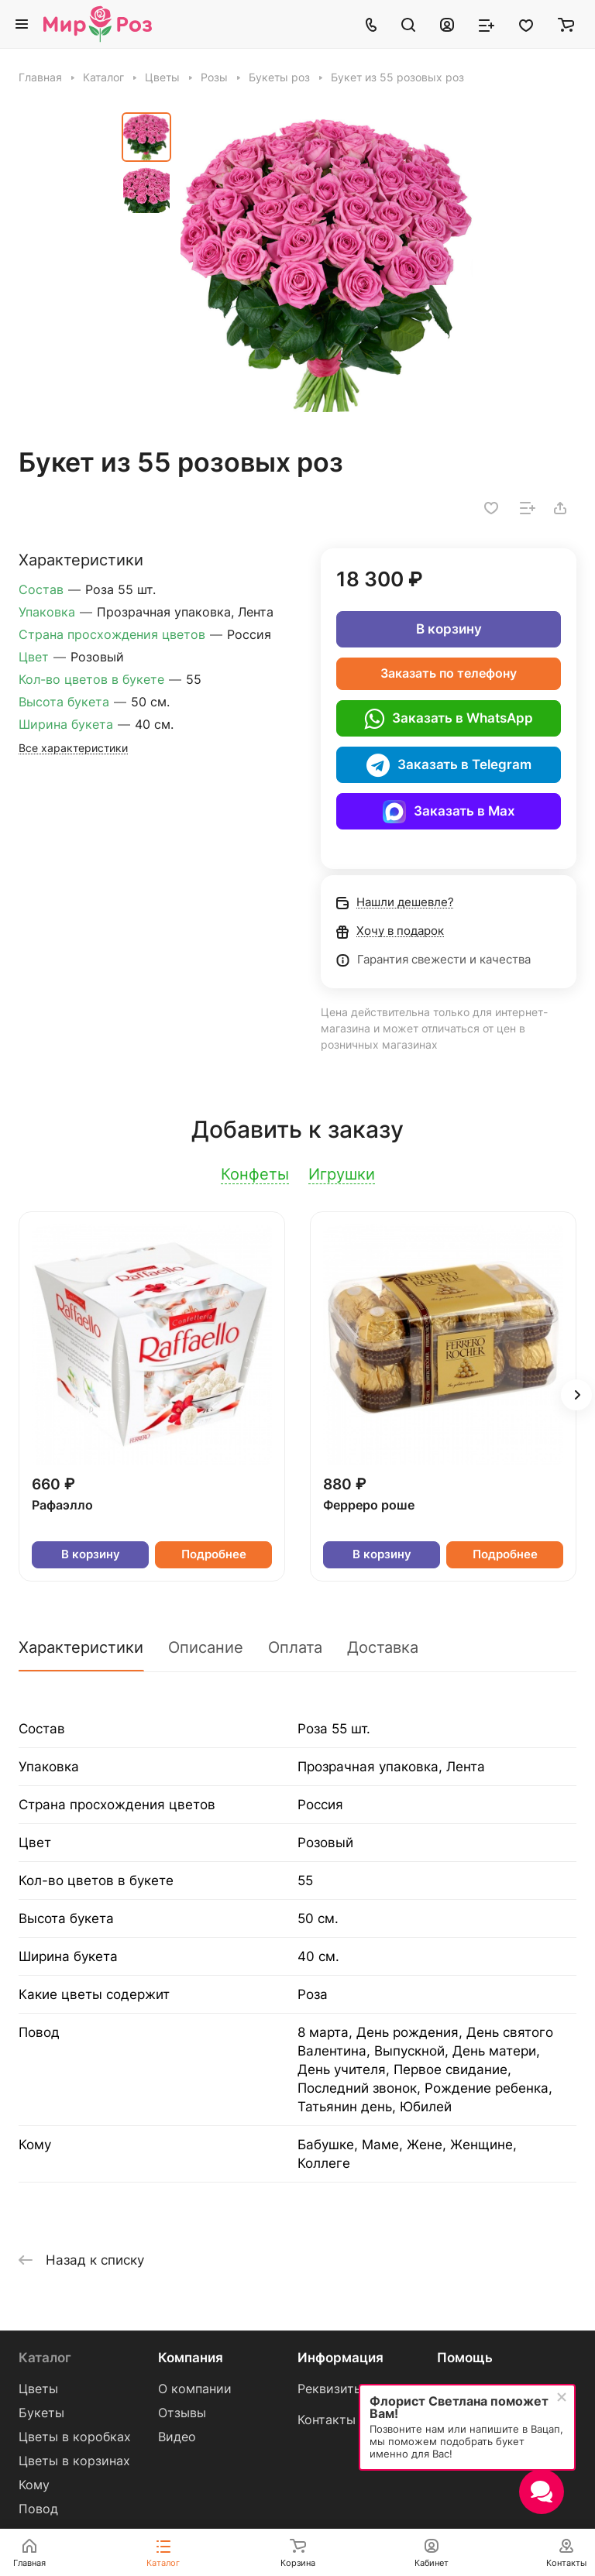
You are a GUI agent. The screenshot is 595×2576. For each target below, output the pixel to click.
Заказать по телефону (448, 673)
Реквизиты (330, 2389)
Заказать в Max (449, 811)
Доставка (382, 1647)
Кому (34, 2485)
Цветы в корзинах (74, 2461)
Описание (205, 1647)
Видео (177, 2437)
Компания (190, 2357)
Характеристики (81, 1647)
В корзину (449, 629)
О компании (195, 2389)
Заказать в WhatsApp (448, 718)
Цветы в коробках (75, 2437)
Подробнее (213, 1554)
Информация (340, 2357)
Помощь (465, 2357)
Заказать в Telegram (448, 765)
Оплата (295, 1647)
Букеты (41, 2413)
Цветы (38, 2389)
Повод (38, 2509)
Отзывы (182, 2413)
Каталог (45, 2357)
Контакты (327, 2420)
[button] (576, 1394)
